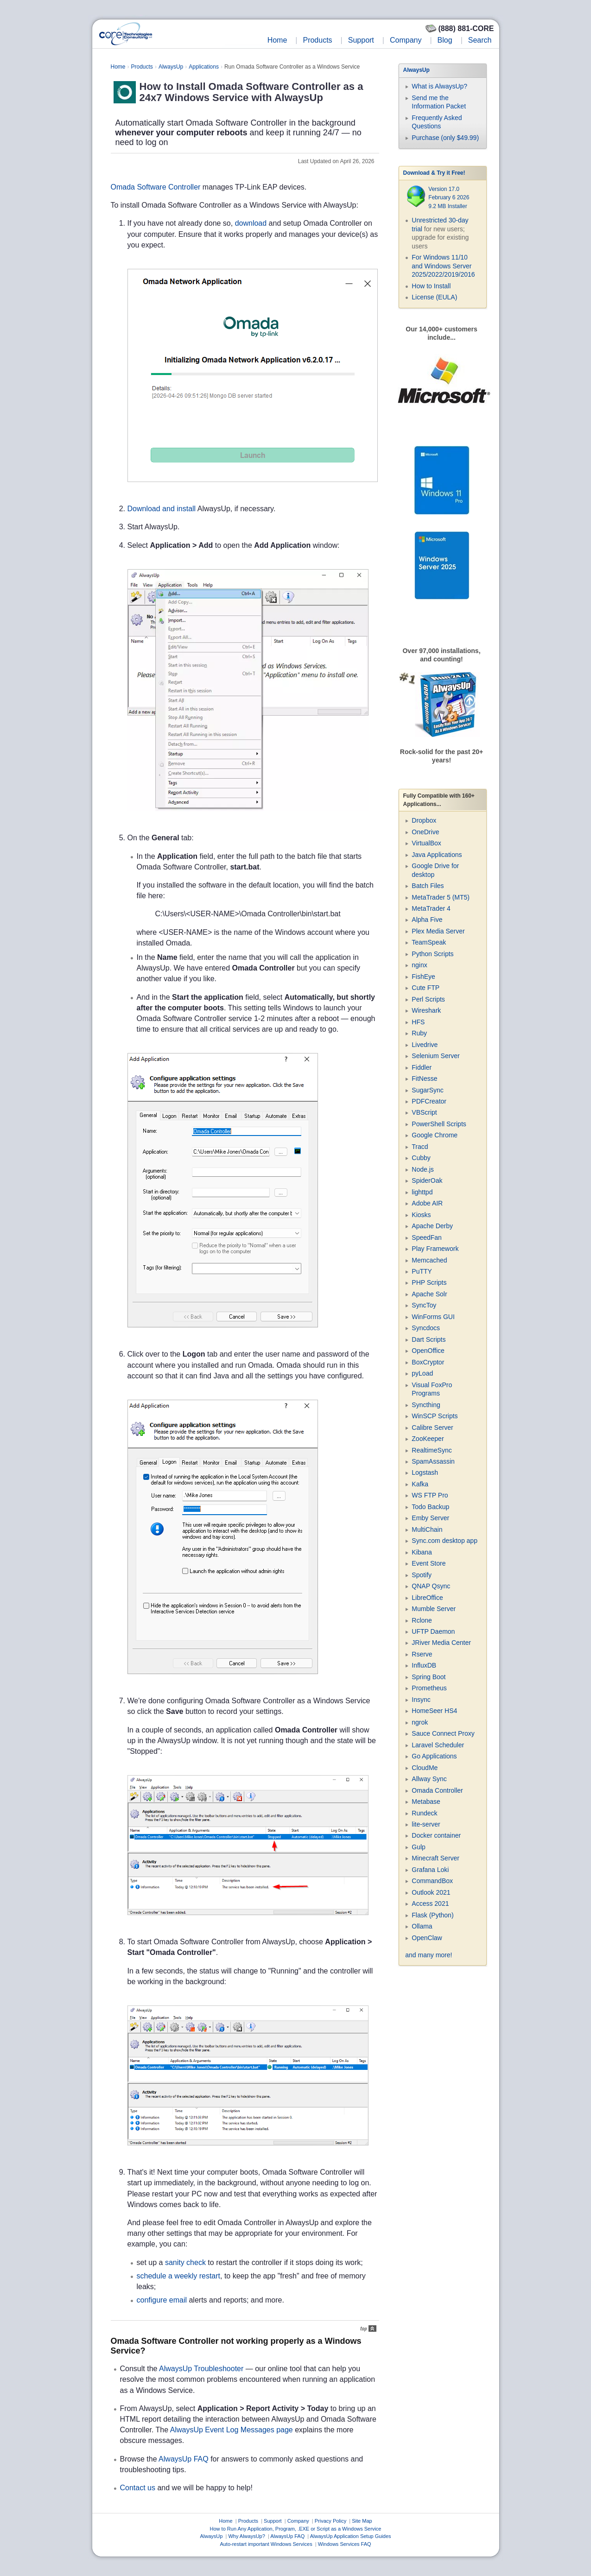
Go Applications (434, 1756)
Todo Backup (430, 1506)
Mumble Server (434, 1608)
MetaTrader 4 (431, 908)
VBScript (424, 1112)
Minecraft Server (435, 1858)
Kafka (420, 1484)
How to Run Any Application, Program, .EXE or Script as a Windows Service (295, 2529)
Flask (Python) (432, 1915)
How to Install (431, 286)
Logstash (425, 1472)
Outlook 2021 (431, 1892)
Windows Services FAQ (344, 2544)
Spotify (422, 1575)
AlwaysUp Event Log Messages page (231, 2430)
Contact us (137, 2488)
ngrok (420, 1722)
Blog (445, 40)
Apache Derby (432, 1226)
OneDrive (425, 832)
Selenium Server (436, 1056)
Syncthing (426, 1405)
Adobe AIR (427, 1203)
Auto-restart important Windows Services (266, 2544)
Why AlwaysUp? (246, 2536)
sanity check (185, 2262)
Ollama (422, 1926)
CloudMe (425, 1767)
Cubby (421, 1157)
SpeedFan (427, 1237)
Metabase (426, 1801)
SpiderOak (427, 1180)
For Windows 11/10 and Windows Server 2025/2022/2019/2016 (443, 266)
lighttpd (422, 1192)
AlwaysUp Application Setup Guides (350, 2536)
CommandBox (432, 1880)
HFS (418, 1022)
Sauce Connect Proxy (443, 1733)
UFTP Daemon (433, 1631)
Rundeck (424, 1813)
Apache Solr (429, 1294)
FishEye (423, 976)
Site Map (362, 2521)
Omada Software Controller (156, 187)
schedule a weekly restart (179, 2276)
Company (405, 40)
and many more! (428, 1955)
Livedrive (425, 1044)
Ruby (419, 1033)
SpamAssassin (433, 1461)
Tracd (420, 1146)
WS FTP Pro (430, 1495)
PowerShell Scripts (439, 1124)
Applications (204, 66)
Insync (421, 1699)
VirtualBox (426, 843)
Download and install (161, 509)
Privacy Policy (330, 2521)
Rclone (422, 1620)
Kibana (422, 1552)
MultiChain (427, 1529)
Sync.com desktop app (444, 1540)
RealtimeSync (431, 1450)
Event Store (428, 1563)
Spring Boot (428, 1677)
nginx (419, 965)
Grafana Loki (430, 1869)
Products (317, 40)
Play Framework (435, 1248)
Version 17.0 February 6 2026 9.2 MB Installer (448, 197)
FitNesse (424, 1078)
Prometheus (429, 1688)
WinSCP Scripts (435, 1416)
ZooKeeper (428, 1438)
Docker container (436, 1835)
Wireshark (426, 1010)
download (251, 223)
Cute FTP (425, 987)
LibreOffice (427, 1597)
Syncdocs (426, 1328)
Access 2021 (430, 1903)
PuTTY (422, 1271)
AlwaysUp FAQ (184, 2459)
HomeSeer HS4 (434, 1710)
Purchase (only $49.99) (445, 137)
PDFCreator (429, 1101)
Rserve (422, 1654)
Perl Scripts (428, 999)
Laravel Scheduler (438, 1745)
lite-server (426, 1824)
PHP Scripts (429, 1282)
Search (480, 40)
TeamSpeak (429, 942)
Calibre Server (432, 1427)
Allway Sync (429, 1779)
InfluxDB (424, 1665)
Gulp (419, 1847)
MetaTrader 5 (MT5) (441, 897)
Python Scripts (432, 954)
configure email (162, 2300)
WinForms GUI (433, 1316)
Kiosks (421, 1214)
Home (277, 40)
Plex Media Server (438, 931)
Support (361, 40)
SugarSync (427, 1090)
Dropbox (424, 820)
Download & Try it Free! (434, 173)
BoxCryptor (428, 1362)
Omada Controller (437, 1790)
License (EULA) (434, 297)
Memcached (429, 1260)
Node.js (422, 1169)
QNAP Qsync (431, 1586)
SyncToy (424, 1305)
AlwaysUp (171, 66)
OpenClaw (427, 1938)
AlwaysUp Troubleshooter (201, 2369)
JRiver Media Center (441, 1642)
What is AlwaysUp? (439, 86)
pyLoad (422, 1373)
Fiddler (422, 1067)
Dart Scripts (428, 1339)
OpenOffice (428, 1350)
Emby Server (430, 1518)
